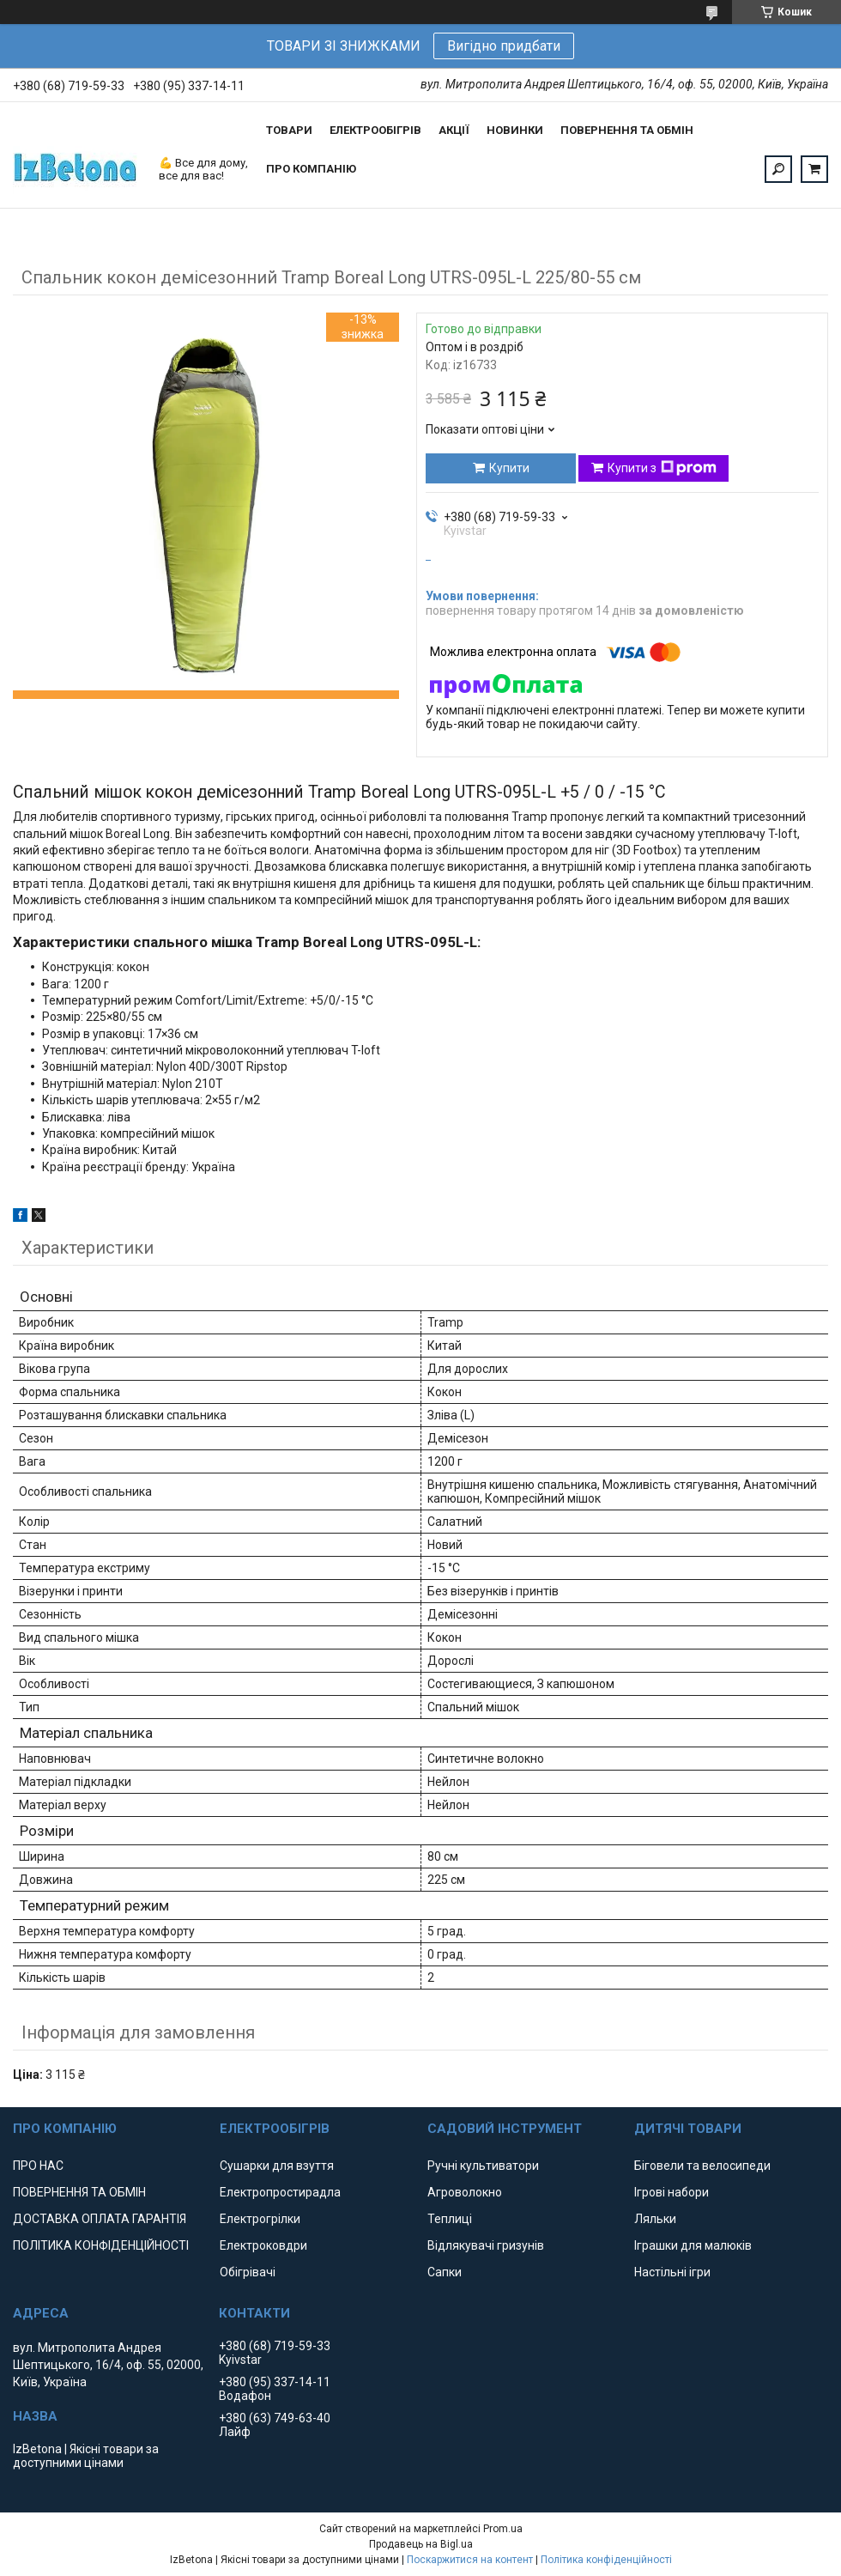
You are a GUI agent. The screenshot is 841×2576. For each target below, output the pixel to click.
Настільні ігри (672, 2272)
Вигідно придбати (503, 46)
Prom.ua (503, 2529)
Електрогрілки (260, 2219)
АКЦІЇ (454, 130)
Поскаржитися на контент (470, 2560)
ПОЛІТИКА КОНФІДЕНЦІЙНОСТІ (101, 2245)
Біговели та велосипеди (702, 2165)
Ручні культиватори (483, 2165)
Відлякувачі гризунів (485, 2245)
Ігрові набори (671, 2192)
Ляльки (655, 2219)
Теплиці (449, 2219)
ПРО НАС (38, 2165)
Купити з (662, 468)
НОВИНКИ (515, 130)
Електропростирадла (280, 2192)
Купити (509, 468)
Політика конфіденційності (606, 2560)
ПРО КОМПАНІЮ (311, 168)
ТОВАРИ (289, 130)
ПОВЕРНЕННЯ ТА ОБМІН (626, 130)
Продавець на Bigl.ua (421, 2544)
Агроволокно (464, 2192)
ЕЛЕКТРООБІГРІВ (375, 130)
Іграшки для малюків (693, 2245)
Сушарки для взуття (277, 2165)
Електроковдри (263, 2245)
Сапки (444, 2272)
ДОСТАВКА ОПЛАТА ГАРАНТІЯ (99, 2219)
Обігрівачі (247, 2272)
